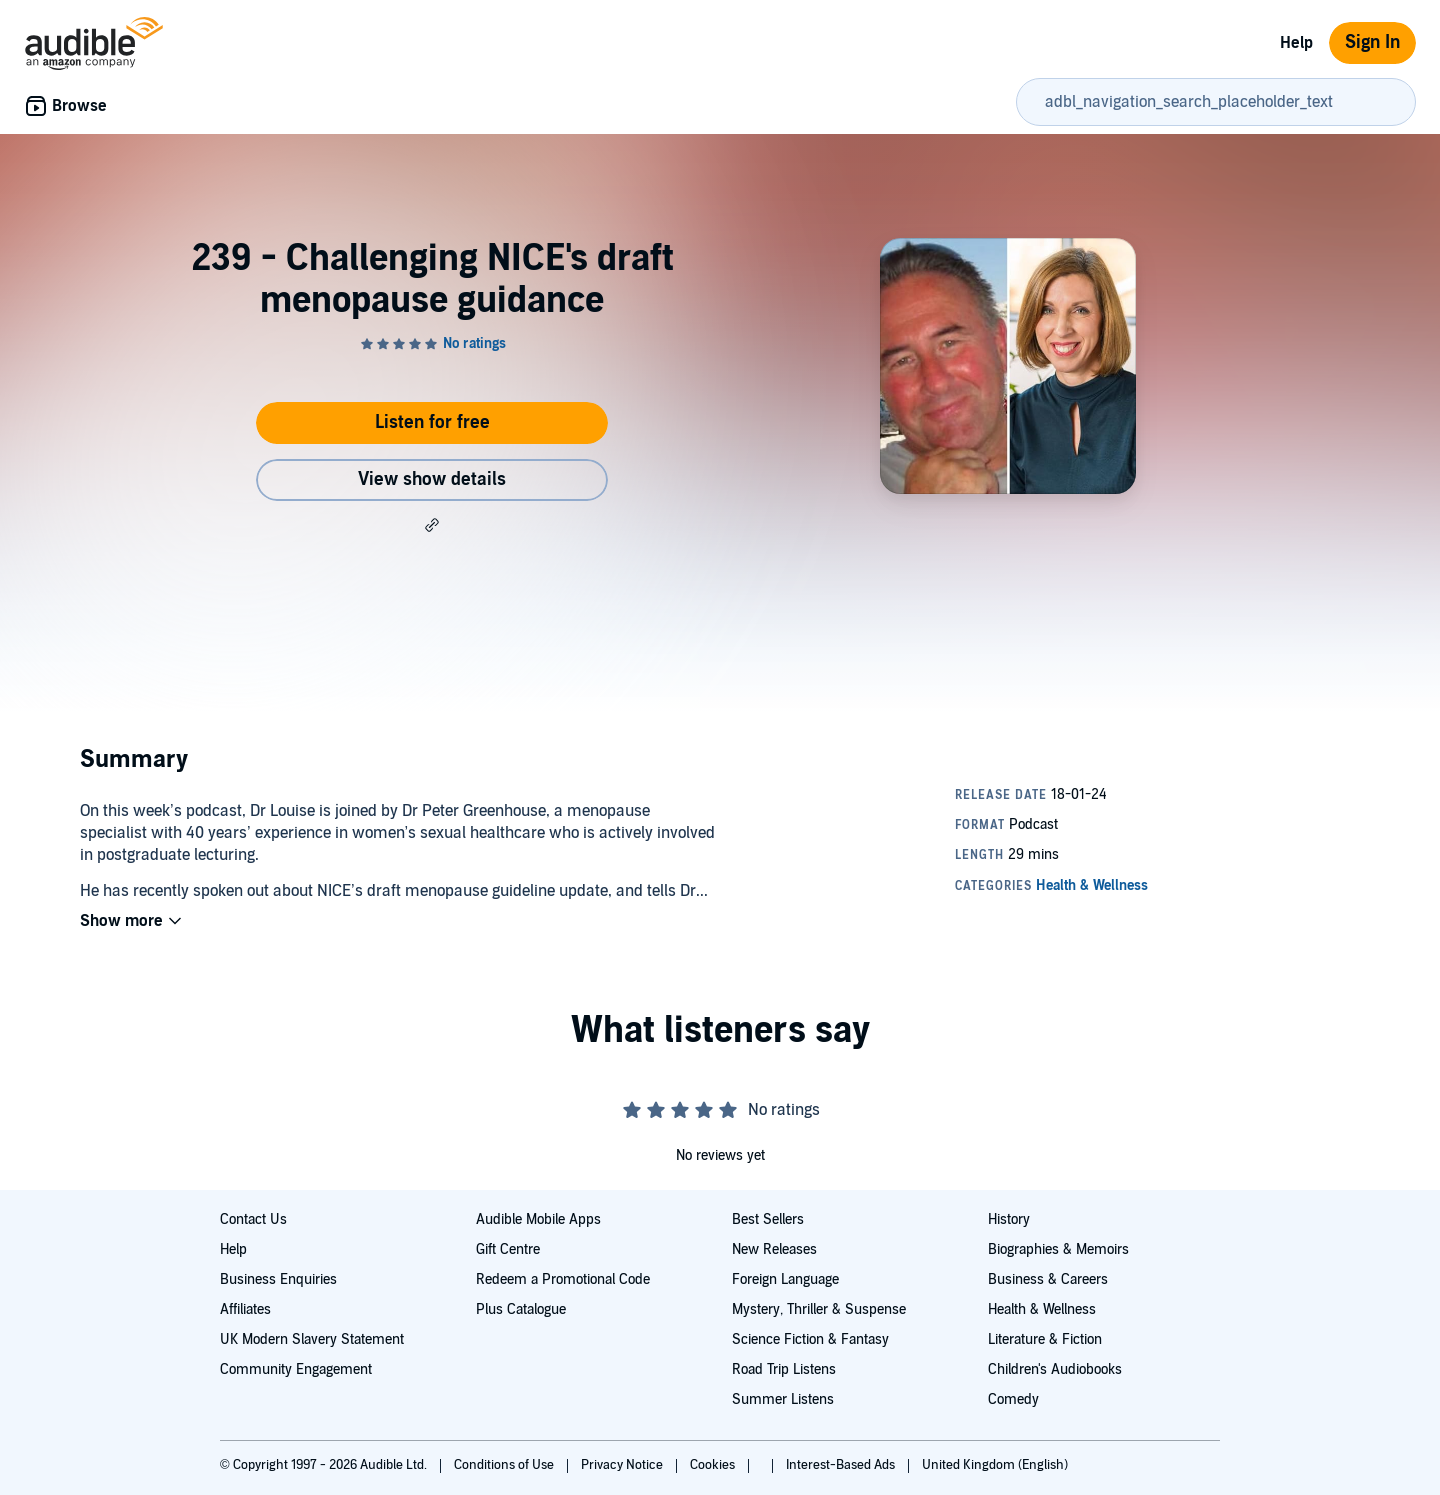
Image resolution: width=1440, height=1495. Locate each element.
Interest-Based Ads (842, 1465)
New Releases (774, 1249)
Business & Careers (1048, 1279)
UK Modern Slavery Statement (312, 1339)
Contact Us (253, 1219)
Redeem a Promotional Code (563, 1279)
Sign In (1372, 42)
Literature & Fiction (1045, 1339)
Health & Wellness (1042, 1309)
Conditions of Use (505, 1465)
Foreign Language (785, 1279)
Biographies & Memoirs (1058, 1249)
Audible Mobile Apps (538, 1219)
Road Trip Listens (784, 1369)
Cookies (714, 1465)
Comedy (1013, 1399)
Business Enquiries (278, 1279)
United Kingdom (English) (995, 1465)
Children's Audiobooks (1055, 1369)
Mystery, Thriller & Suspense (819, 1309)
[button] (432, 525)
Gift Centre (508, 1249)
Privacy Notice (623, 1465)
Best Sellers (768, 1219)
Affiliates (245, 1309)
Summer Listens (783, 1399)
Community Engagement (296, 1369)
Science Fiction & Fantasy (810, 1339)
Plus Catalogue (521, 1309)
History (1009, 1219)
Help (1296, 43)
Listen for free (432, 422)
